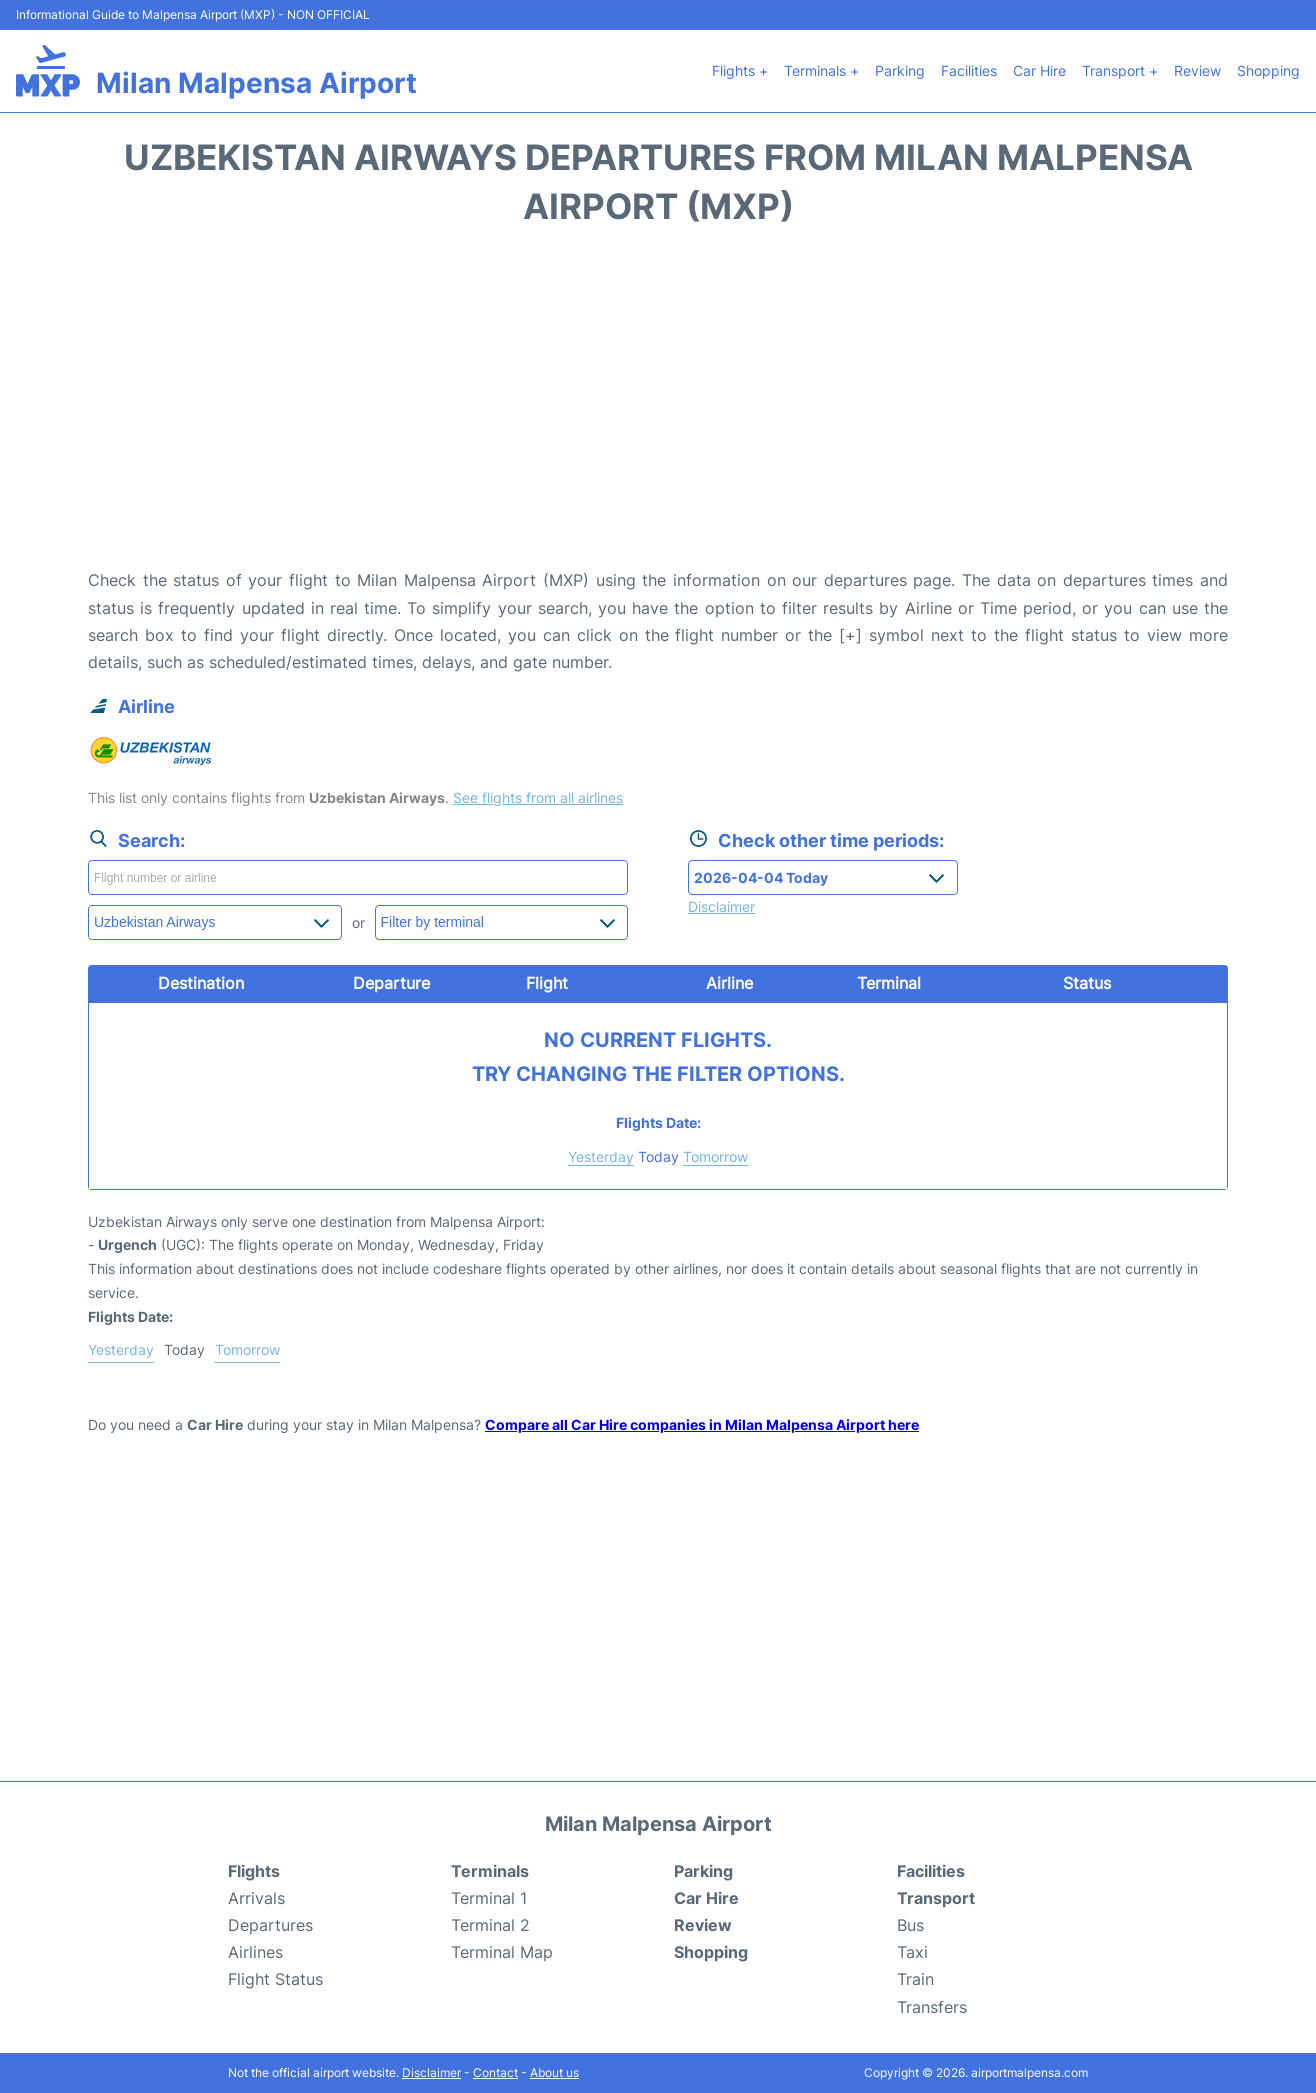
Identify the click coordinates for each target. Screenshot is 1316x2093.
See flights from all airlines (538, 797)
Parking (900, 70)
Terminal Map (502, 1952)
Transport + (1120, 70)
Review (1197, 70)
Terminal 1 (489, 1898)
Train (915, 1979)
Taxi (912, 1952)
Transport (936, 1898)
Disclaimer (431, 2072)
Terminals (490, 1871)
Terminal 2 (490, 1925)
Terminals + (821, 70)
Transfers (932, 2007)
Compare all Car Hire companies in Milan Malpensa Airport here (702, 1424)
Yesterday (601, 1156)
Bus (910, 1925)
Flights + (740, 70)
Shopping (1268, 70)
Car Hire (1039, 70)
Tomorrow (715, 1156)
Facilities (969, 70)
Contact (495, 2072)
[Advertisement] (658, 407)
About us (554, 2072)
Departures (270, 1925)
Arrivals (256, 1898)
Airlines (255, 1952)
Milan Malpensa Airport (256, 83)
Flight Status (275, 1979)
